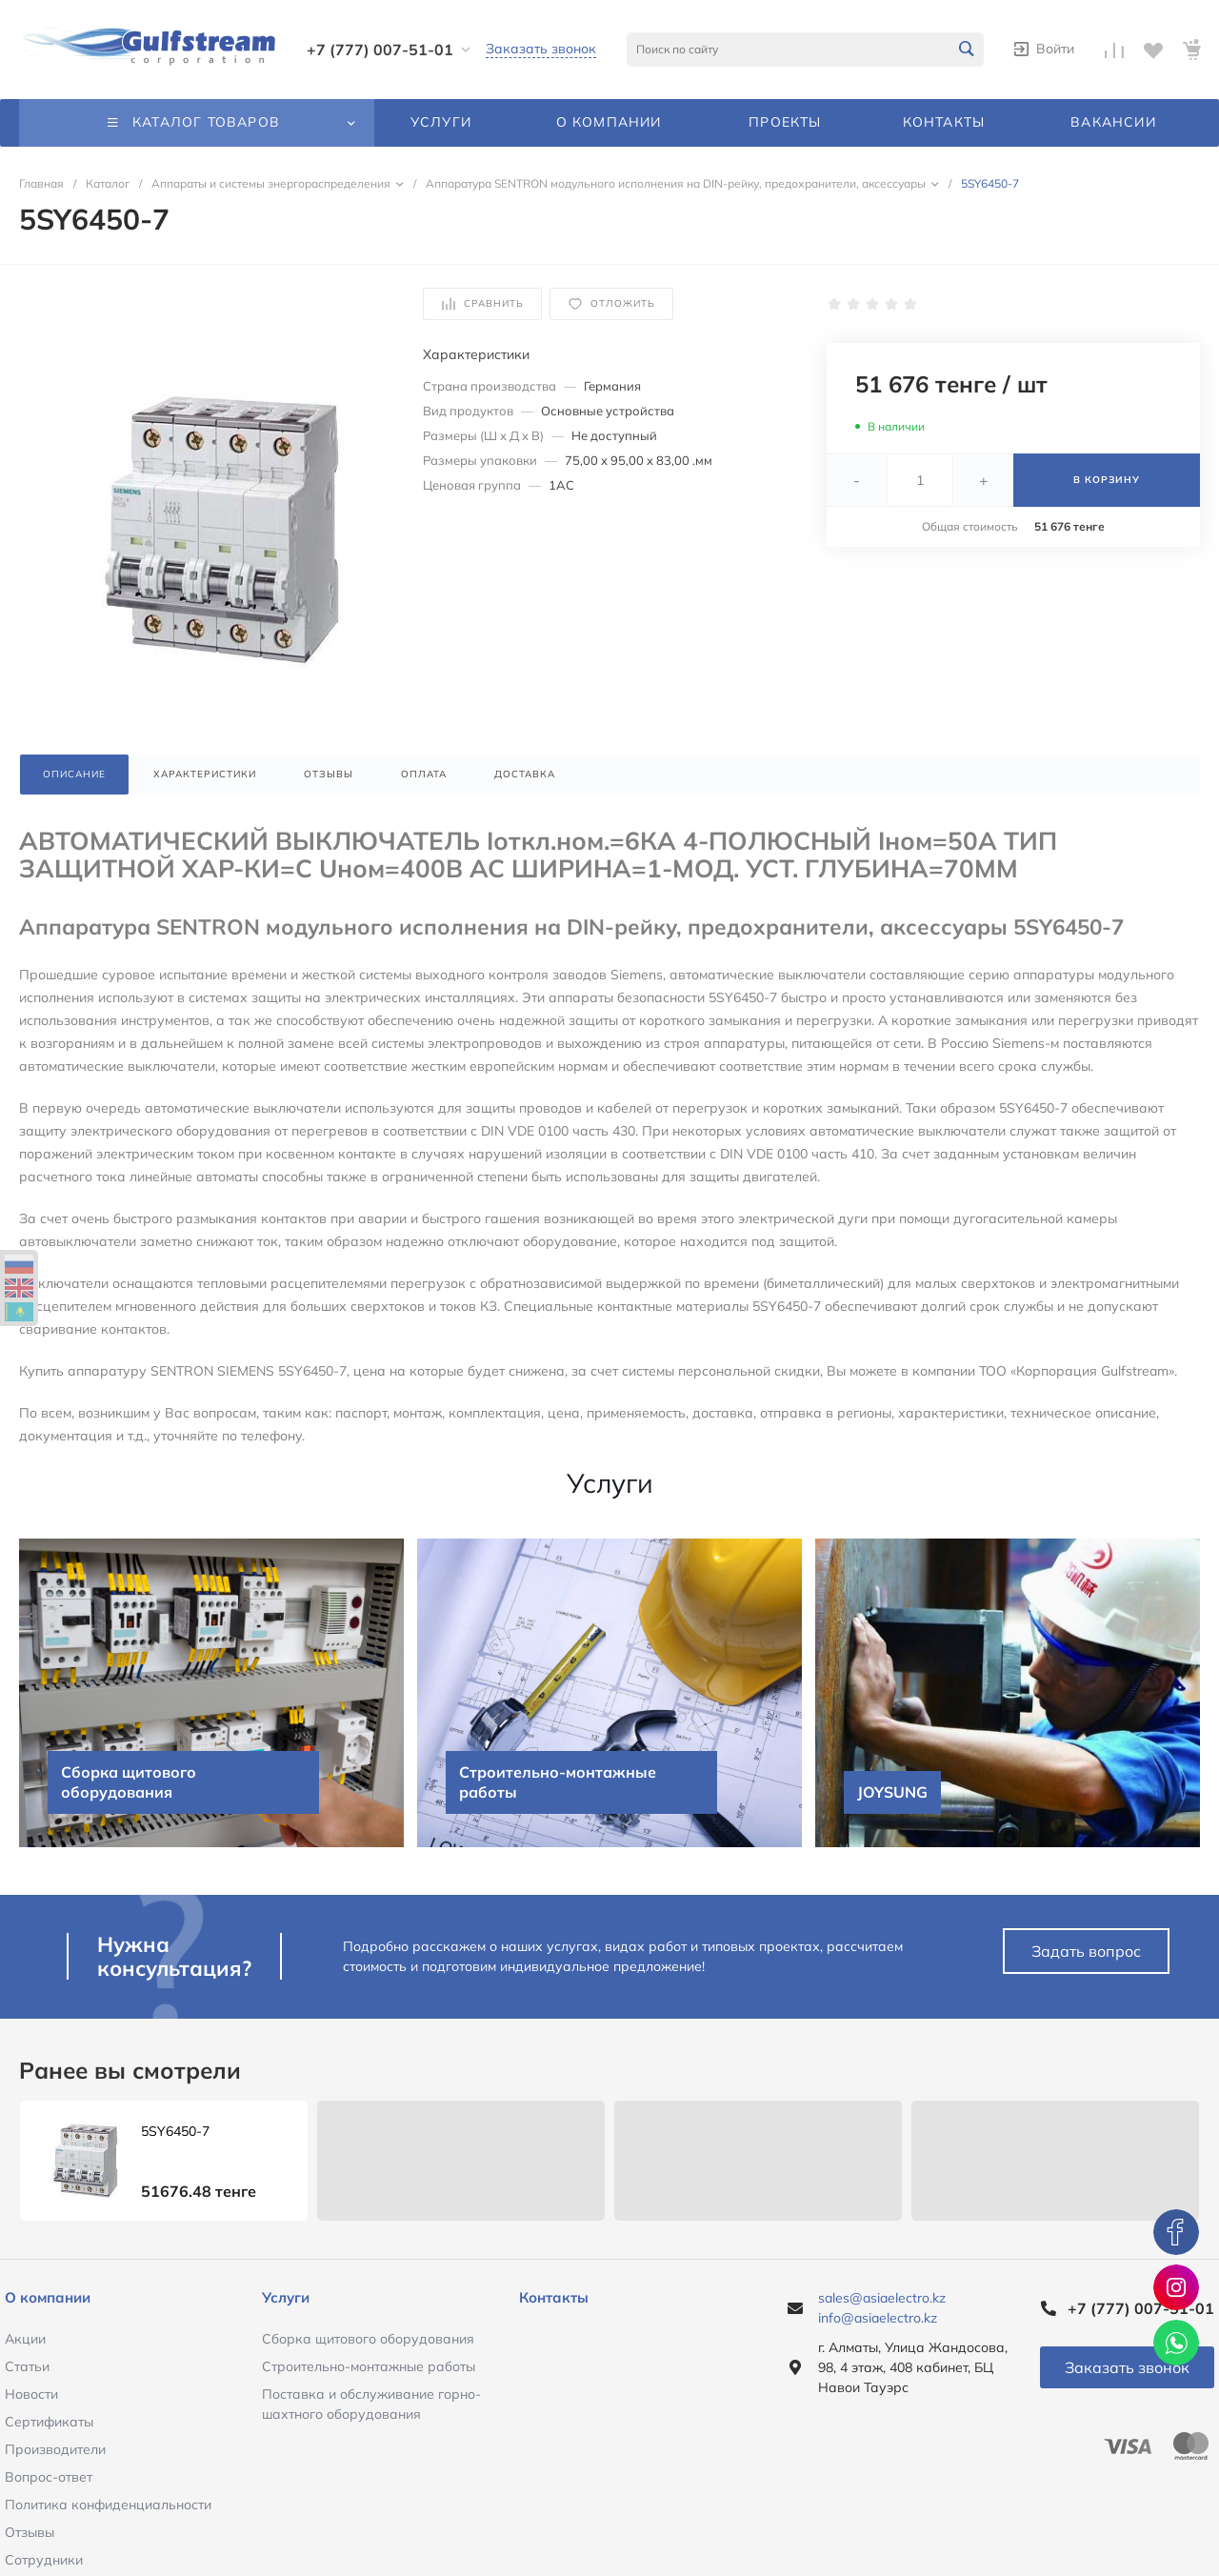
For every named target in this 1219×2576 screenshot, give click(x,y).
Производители (55, 2449)
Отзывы (29, 2532)
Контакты (554, 2297)
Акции (25, 2338)
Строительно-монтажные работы (368, 2366)
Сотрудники (44, 2559)
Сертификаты (49, 2421)
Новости (31, 2394)
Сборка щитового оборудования (368, 2338)
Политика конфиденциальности (108, 2504)
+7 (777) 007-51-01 (380, 49)
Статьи (27, 2366)
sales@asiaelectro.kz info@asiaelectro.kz (882, 2307)
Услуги (286, 2297)
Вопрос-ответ (48, 2476)
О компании (47, 2297)
